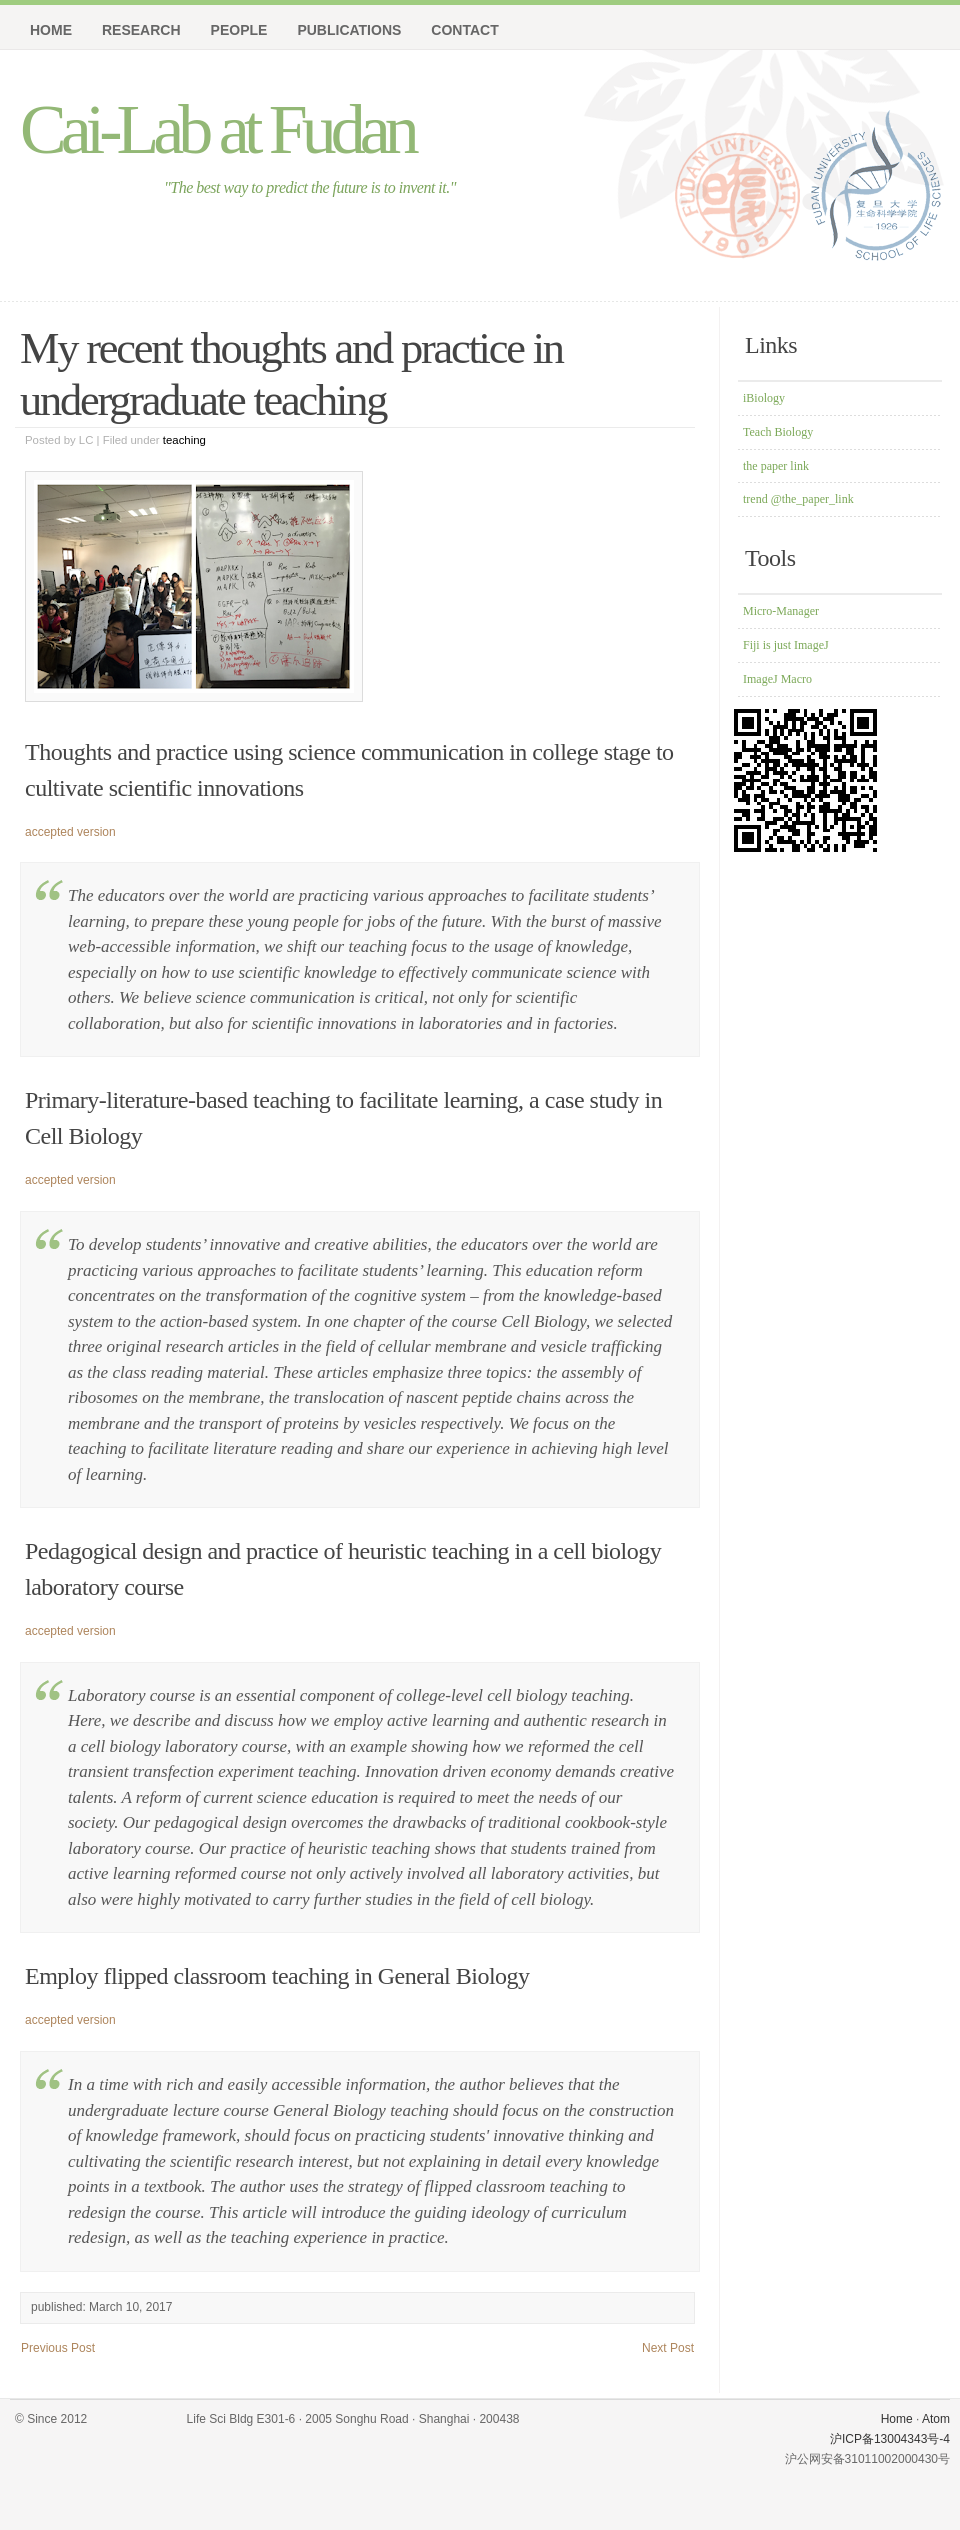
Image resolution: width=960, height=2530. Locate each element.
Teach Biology (778, 432)
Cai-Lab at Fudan (217, 129)
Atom (936, 2419)
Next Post (668, 2348)
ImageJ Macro (777, 679)
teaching (184, 440)
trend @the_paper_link (798, 499)
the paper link (776, 466)
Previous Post (58, 2348)
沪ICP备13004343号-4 (890, 2439)
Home (51, 30)
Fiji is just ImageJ (786, 645)
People (239, 30)
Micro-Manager (781, 611)
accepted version (70, 832)
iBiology (764, 398)
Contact (464, 30)
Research (141, 30)
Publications (349, 30)
